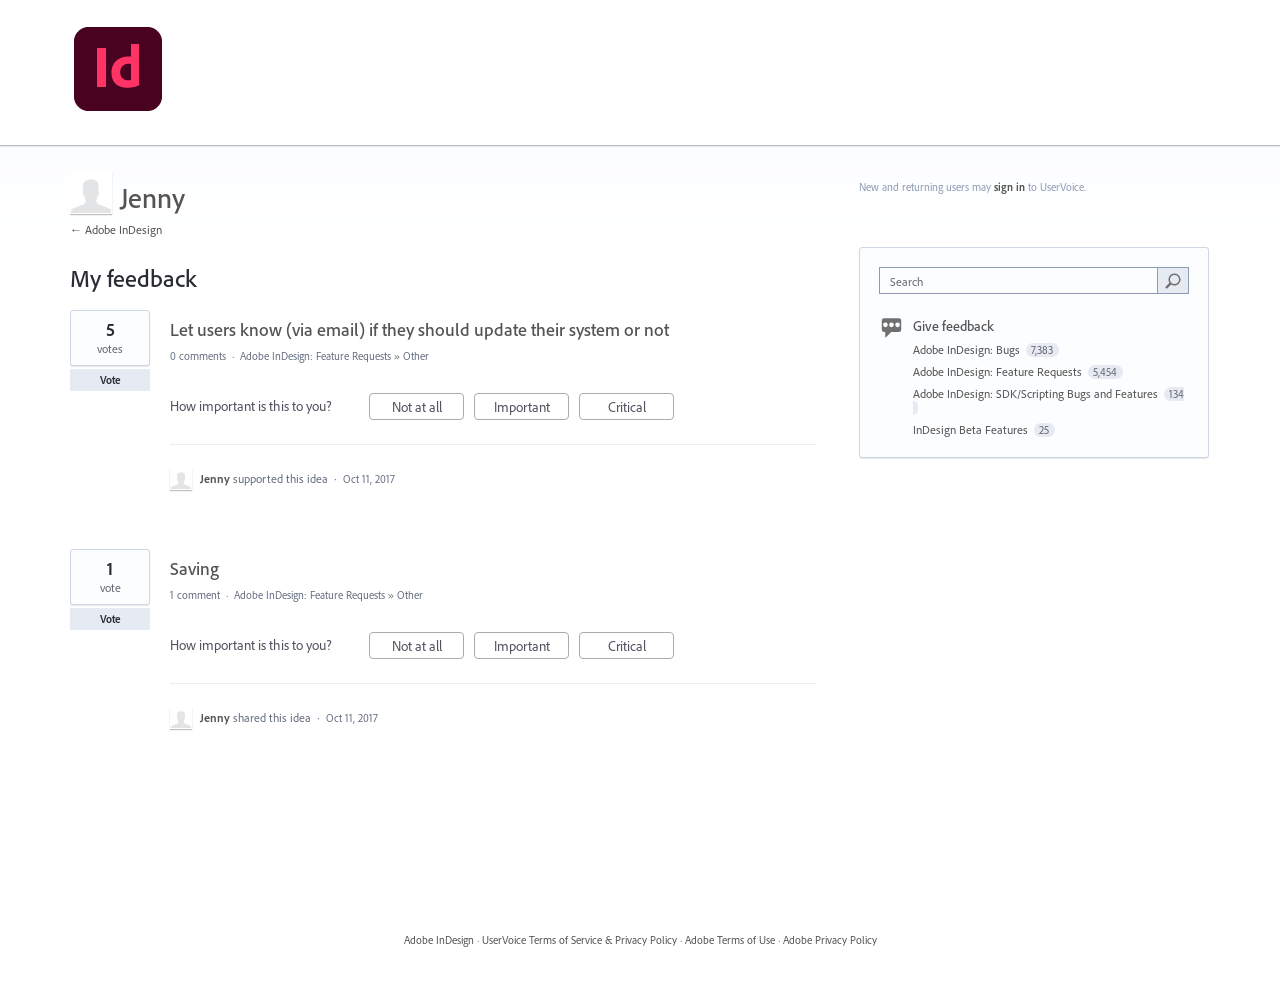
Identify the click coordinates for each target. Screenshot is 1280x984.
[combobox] (1023, 280)
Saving (194, 568)
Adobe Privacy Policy (830, 940)
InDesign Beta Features (972, 429)
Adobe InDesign (439, 940)
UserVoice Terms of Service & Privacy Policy (579, 940)
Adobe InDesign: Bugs (968, 349)
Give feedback (953, 326)
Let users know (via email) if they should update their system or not (419, 329)
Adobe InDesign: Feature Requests (315, 356)
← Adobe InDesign (116, 229)
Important (532, 409)
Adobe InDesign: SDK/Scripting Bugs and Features (1037, 393)
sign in (1009, 187)
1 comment (195, 595)
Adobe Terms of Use (730, 940)
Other (416, 356)
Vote (110, 380)
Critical (641, 409)
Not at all (428, 409)
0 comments (198, 356)
